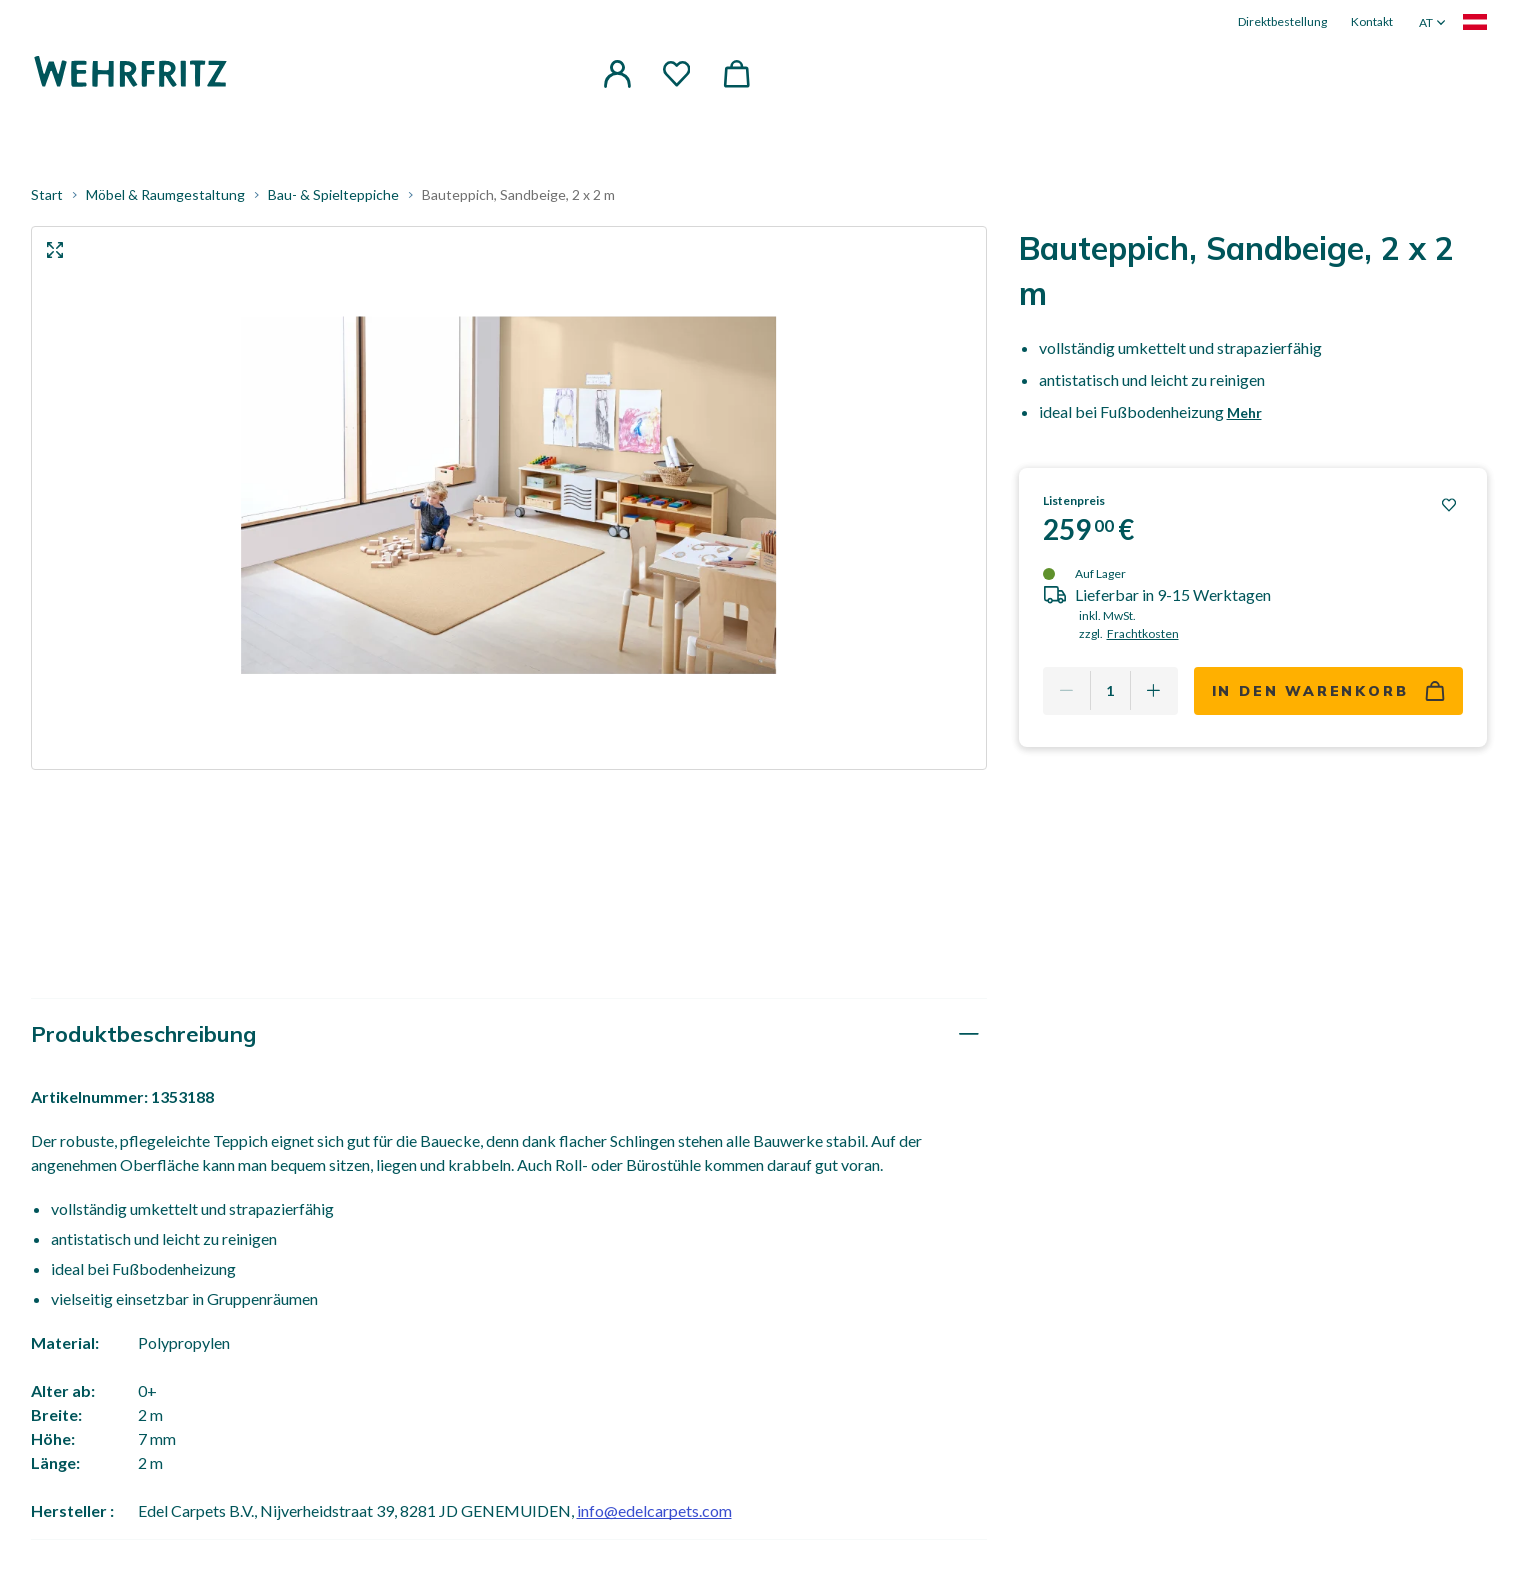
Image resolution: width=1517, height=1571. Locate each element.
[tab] (509, 1036)
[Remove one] (1067, 693)
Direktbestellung (1282, 21)
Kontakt (1372, 21)
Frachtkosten (1143, 635)
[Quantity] (1110, 693)
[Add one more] (1154, 693)
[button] (617, 74)
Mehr (1244, 414)
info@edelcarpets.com (654, 1513)
